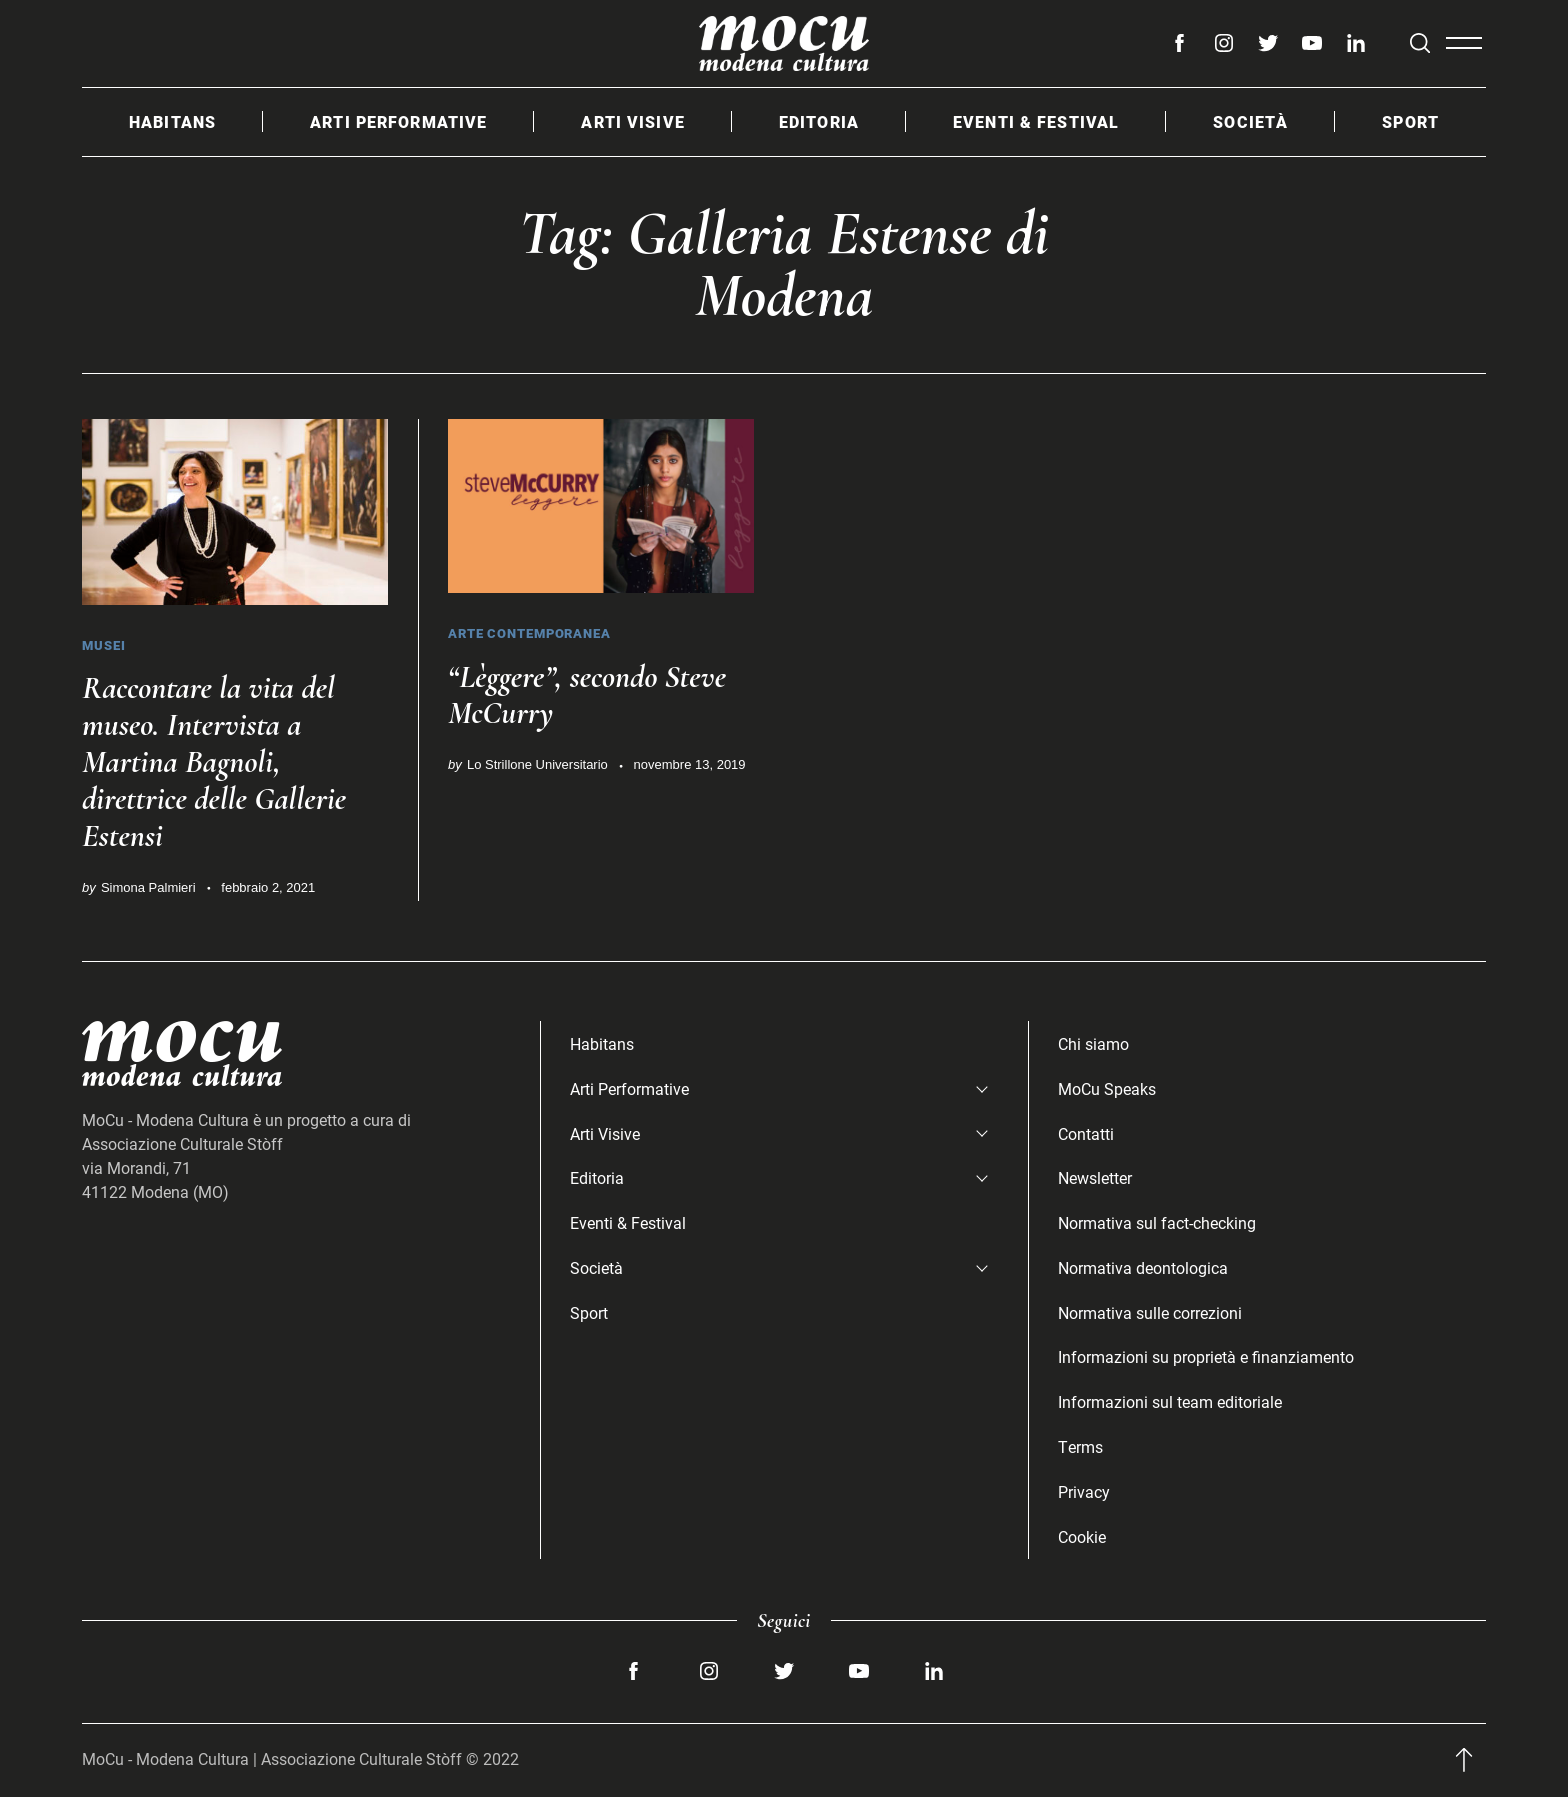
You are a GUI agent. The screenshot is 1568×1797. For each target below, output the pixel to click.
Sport (1410, 121)
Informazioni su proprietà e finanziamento (1206, 1356)
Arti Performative (398, 121)
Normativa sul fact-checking (1157, 1222)
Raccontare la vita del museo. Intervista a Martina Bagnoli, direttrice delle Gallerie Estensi (215, 761)
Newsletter (1095, 1177)
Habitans (172, 121)
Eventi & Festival (1036, 121)
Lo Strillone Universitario (537, 764)
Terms (1080, 1446)
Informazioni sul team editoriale (1170, 1401)
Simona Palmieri (148, 887)
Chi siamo (1093, 1043)
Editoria (819, 121)
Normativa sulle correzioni (1150, 1312)
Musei (104, 645)
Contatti (1086, 1133)
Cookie (1082, 1536)
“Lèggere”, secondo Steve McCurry (588, 695)
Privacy (1084, 1491)
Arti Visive (632, 121)
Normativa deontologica (1143, 1267)
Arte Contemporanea (529, 633)
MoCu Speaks (1107, 1088)
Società (1250, 121)
